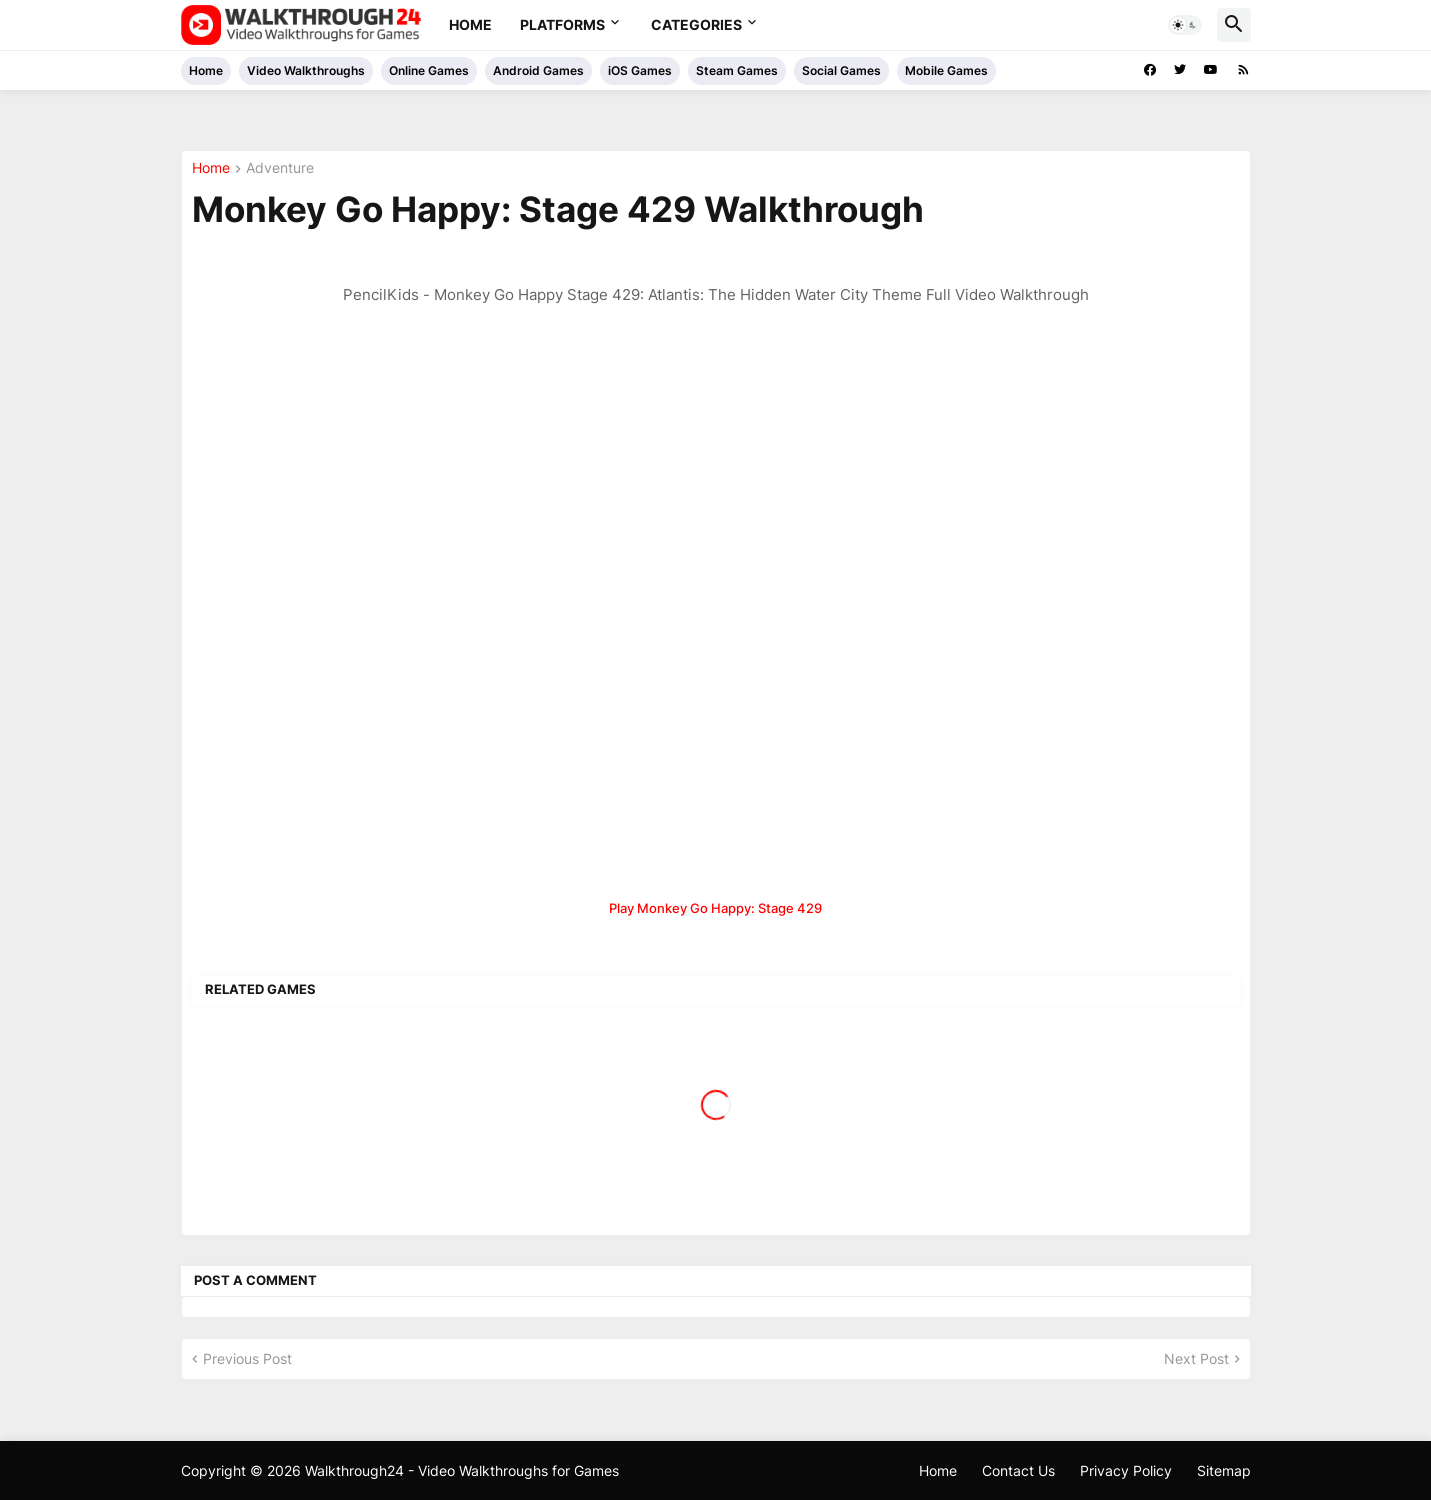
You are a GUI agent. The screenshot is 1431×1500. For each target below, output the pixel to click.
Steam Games (737, 70)
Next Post (1196, 1358)
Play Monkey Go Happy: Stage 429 (715, 908)
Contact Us (1018, 1470)
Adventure (280, 168)
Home (470, 24)
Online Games (429, 70)
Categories (696, 24)
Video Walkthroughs (306, 70)
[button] (1185, 25)
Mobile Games (946, 70)
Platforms (562, 24)
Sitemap (1224, 1470)
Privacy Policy (1126, 1470)
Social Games (841, 70)
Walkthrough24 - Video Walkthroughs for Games (462, 1470)
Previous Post (247, 1358)
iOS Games (640, 70)
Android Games (538, 70)
